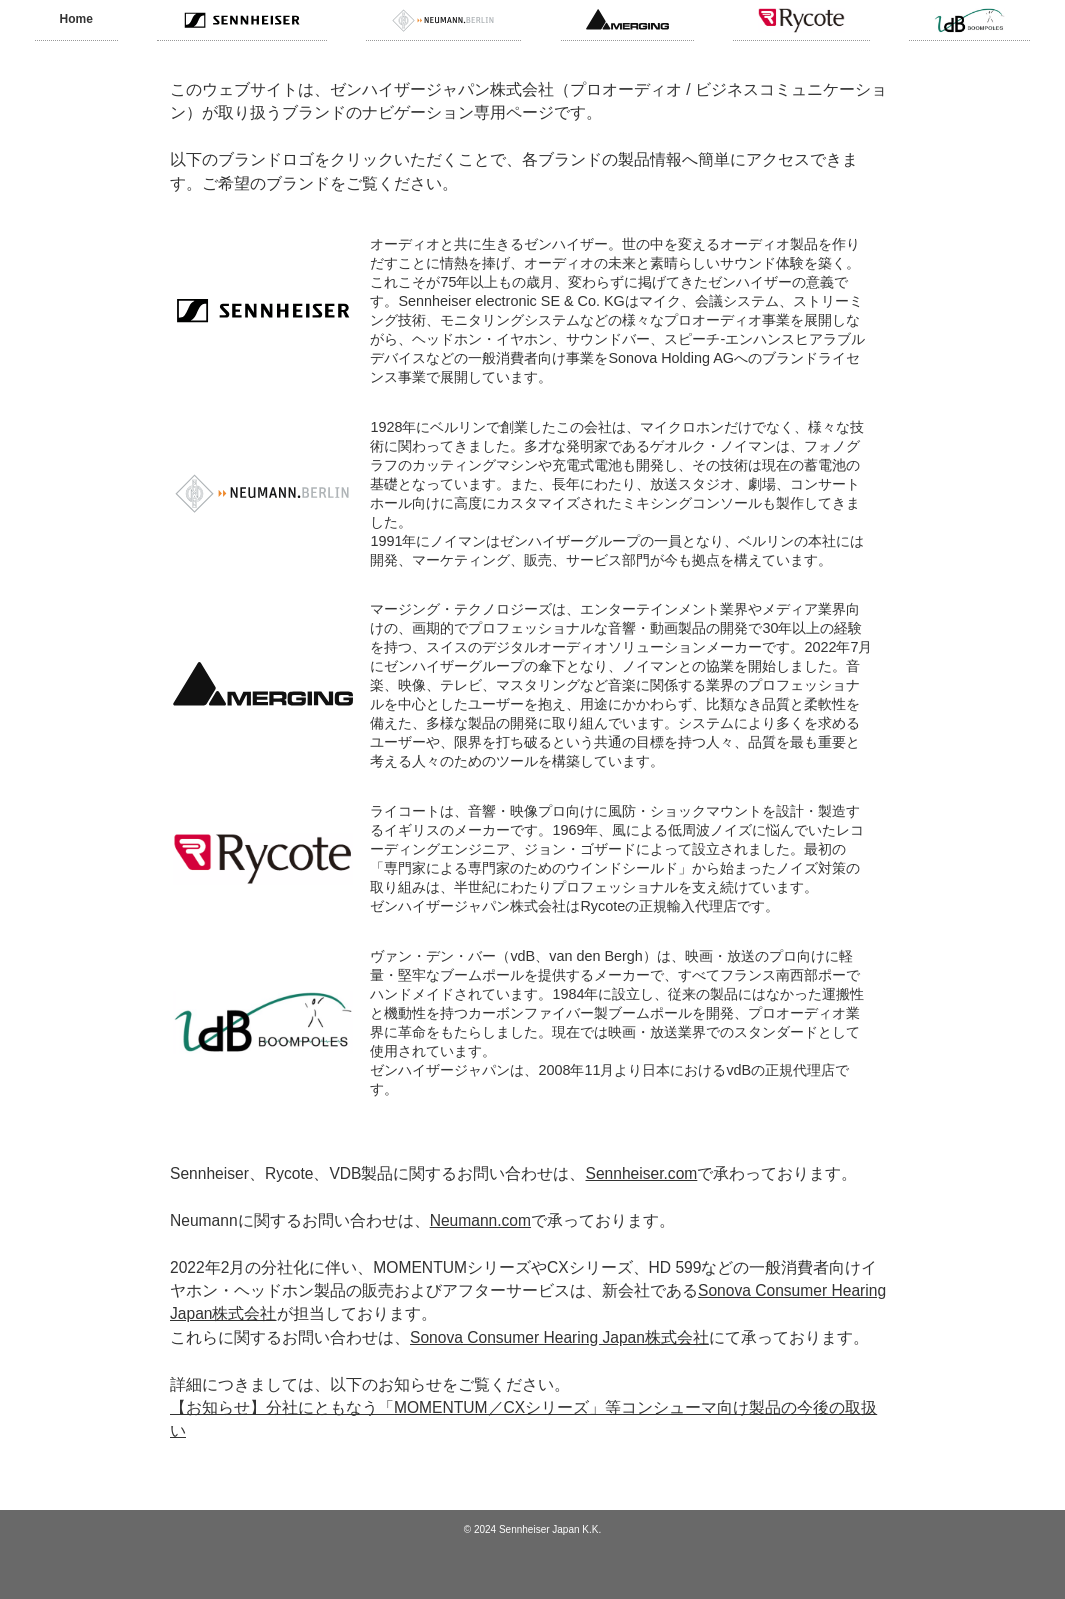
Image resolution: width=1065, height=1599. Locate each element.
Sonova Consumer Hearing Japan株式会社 (559, 1337)
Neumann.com (480, 1220)
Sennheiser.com (642, 1173)
